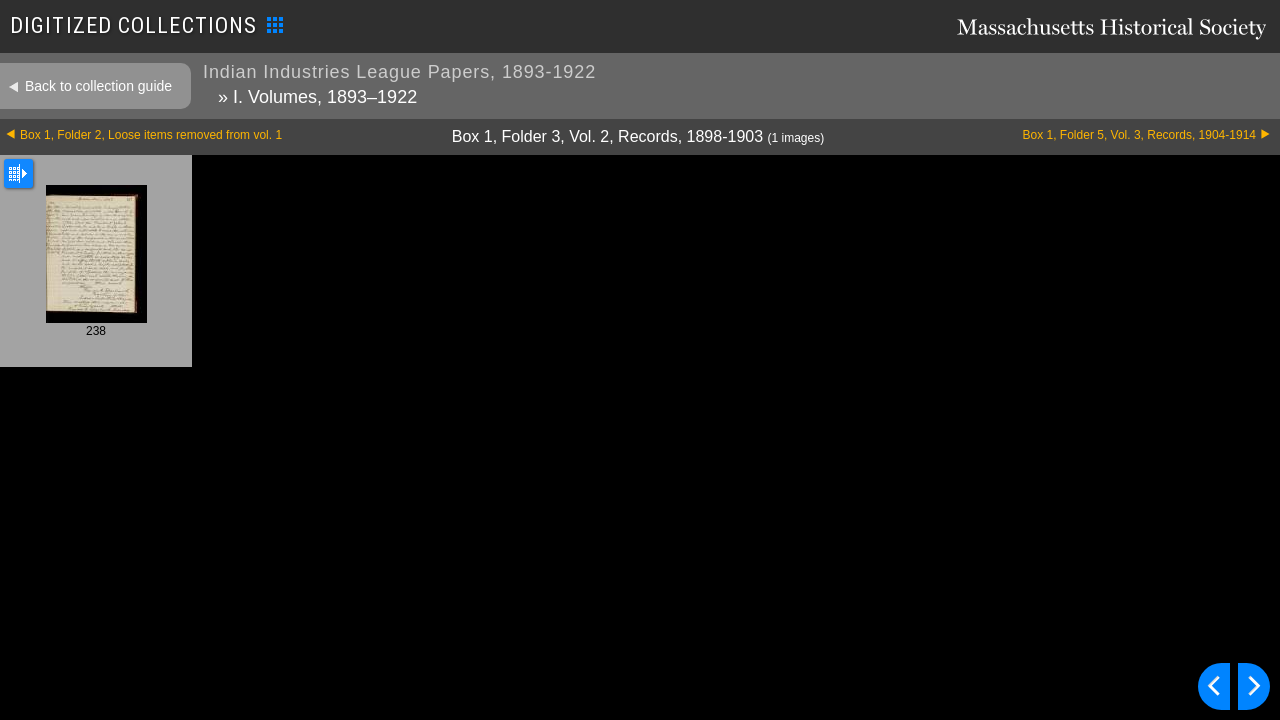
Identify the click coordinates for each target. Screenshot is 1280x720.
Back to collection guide (98, 86)
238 (96, 261)
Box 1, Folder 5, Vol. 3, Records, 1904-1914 (1139, 135)
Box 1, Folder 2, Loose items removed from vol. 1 (151, 135)
